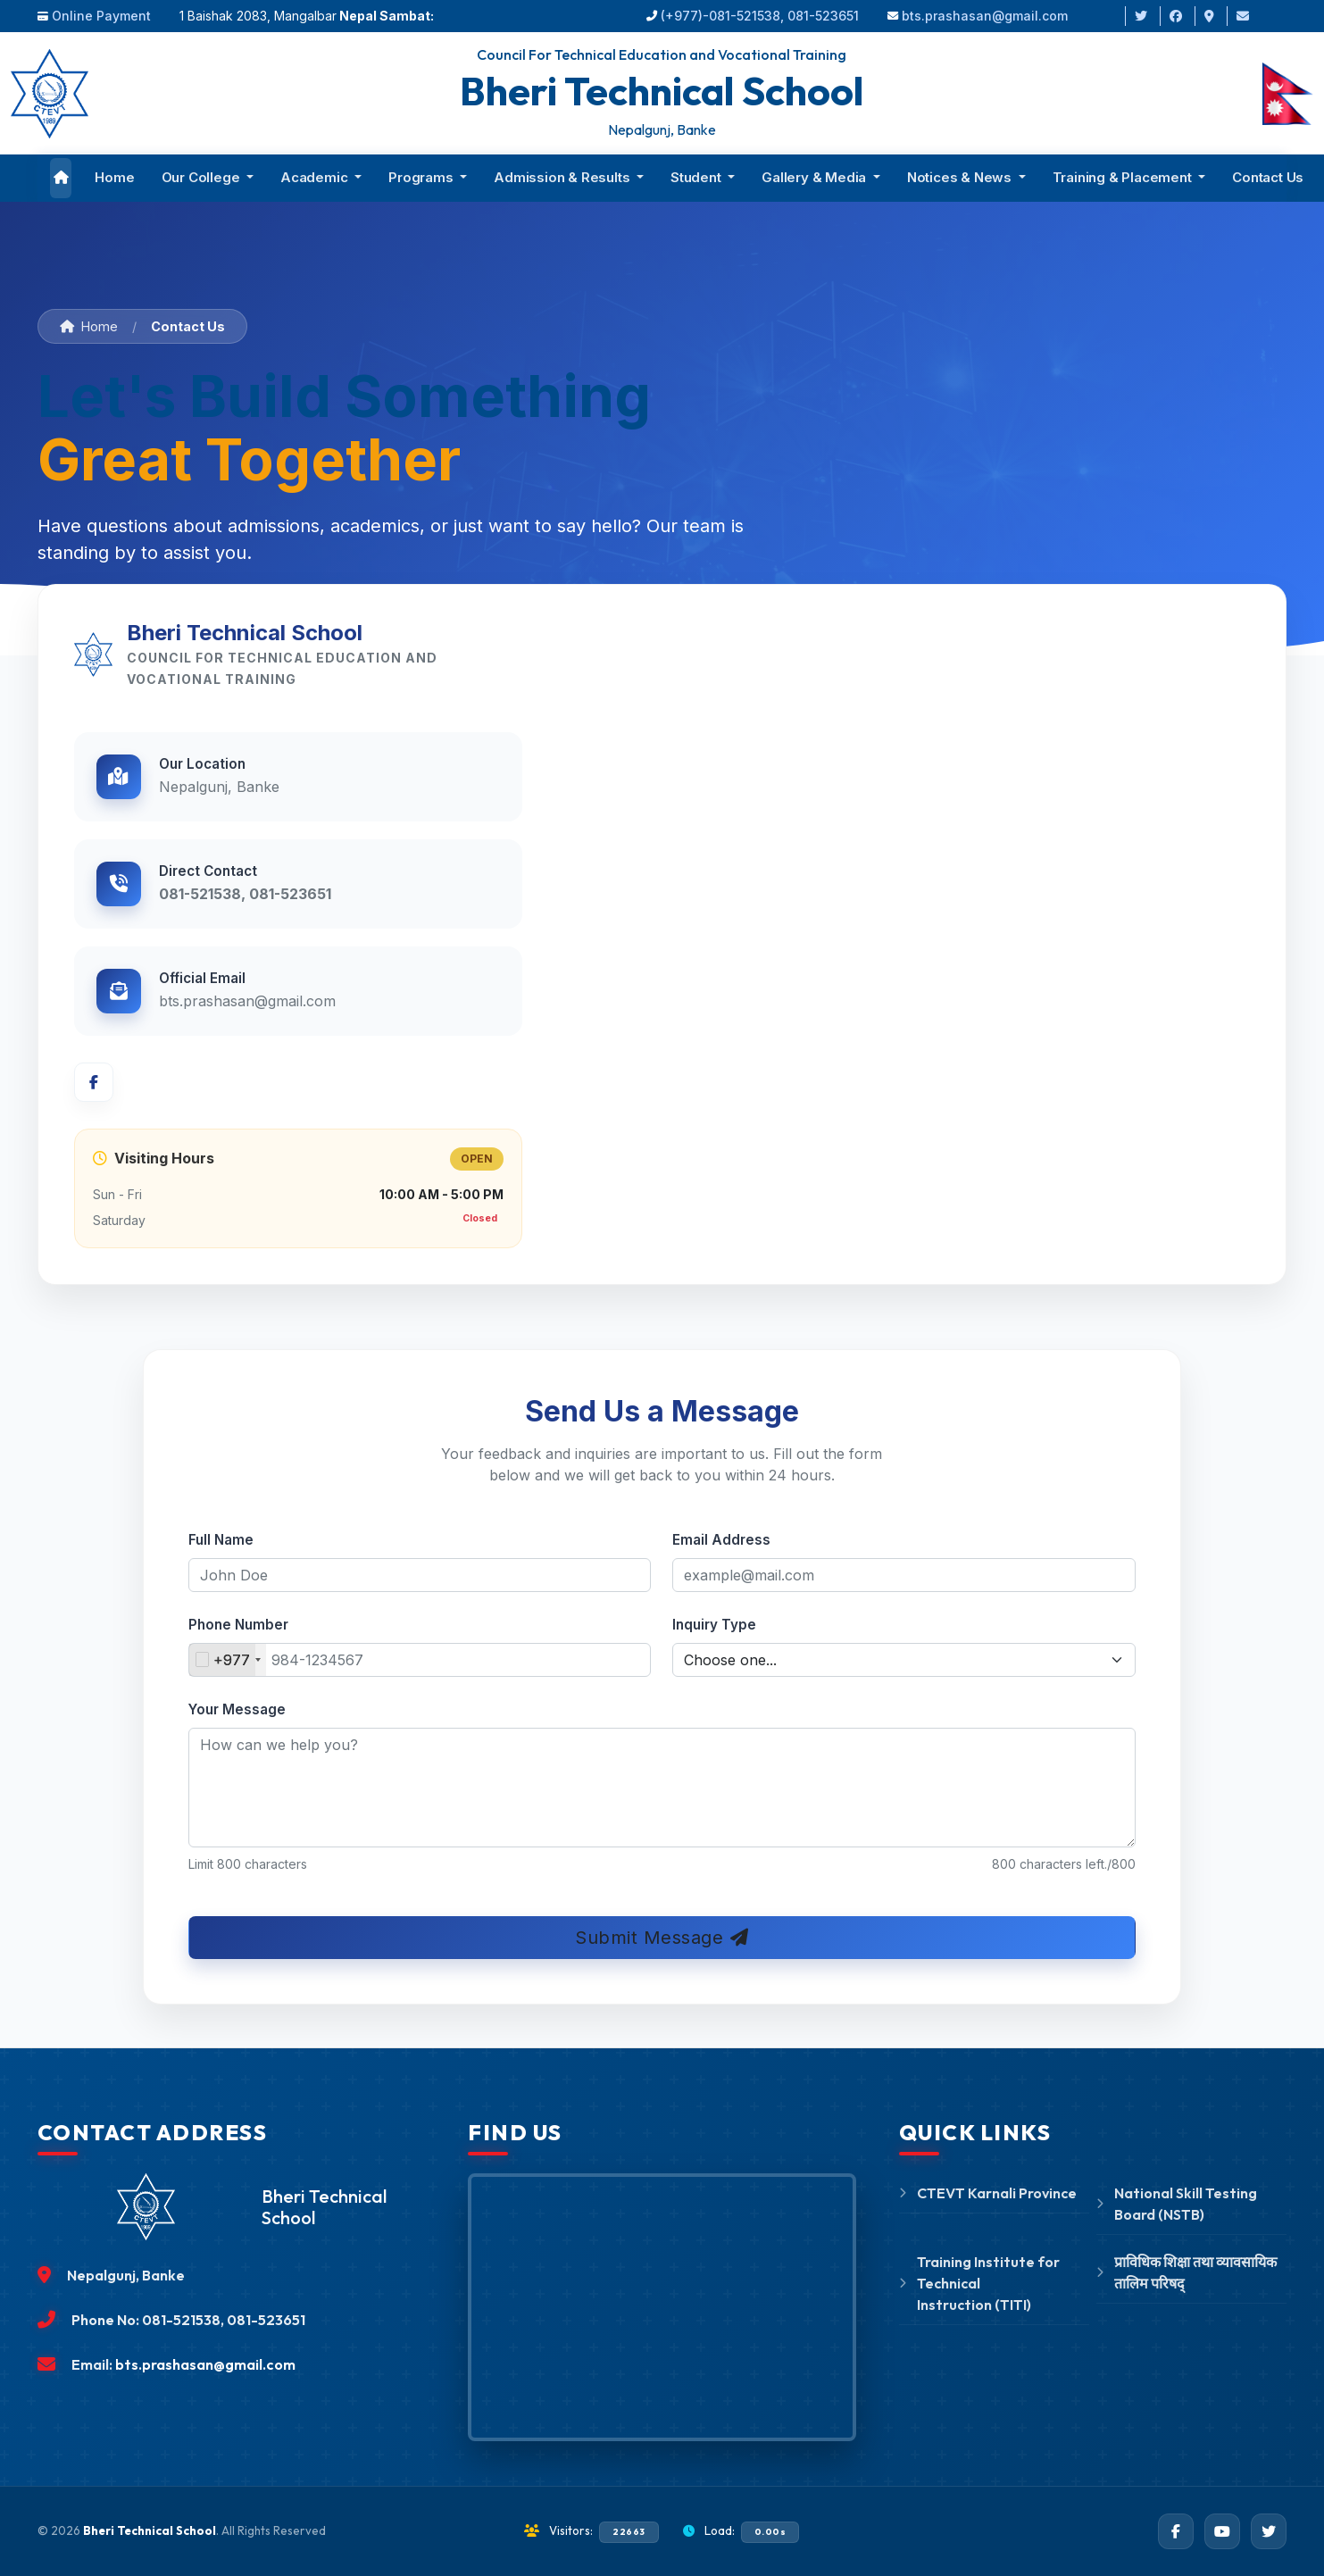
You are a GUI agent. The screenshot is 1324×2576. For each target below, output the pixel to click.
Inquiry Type (714, 1624)
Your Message (237, 1709)
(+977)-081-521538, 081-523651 (760, 15)
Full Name (221, 1539)
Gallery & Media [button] (816, 177)
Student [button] (697, 177)
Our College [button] (203, 177)
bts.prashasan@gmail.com (985, 15)
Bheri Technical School (149, 2530)
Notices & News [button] (961, 177)
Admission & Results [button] (563, 177)
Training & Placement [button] (1124, 177)
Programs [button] (422, 177)
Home (114, 177)
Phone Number (238, 1624)
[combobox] (227, 1660)
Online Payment (101, 15)
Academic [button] (315, 177)
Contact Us (1267, 177)
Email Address (721, 1539)
